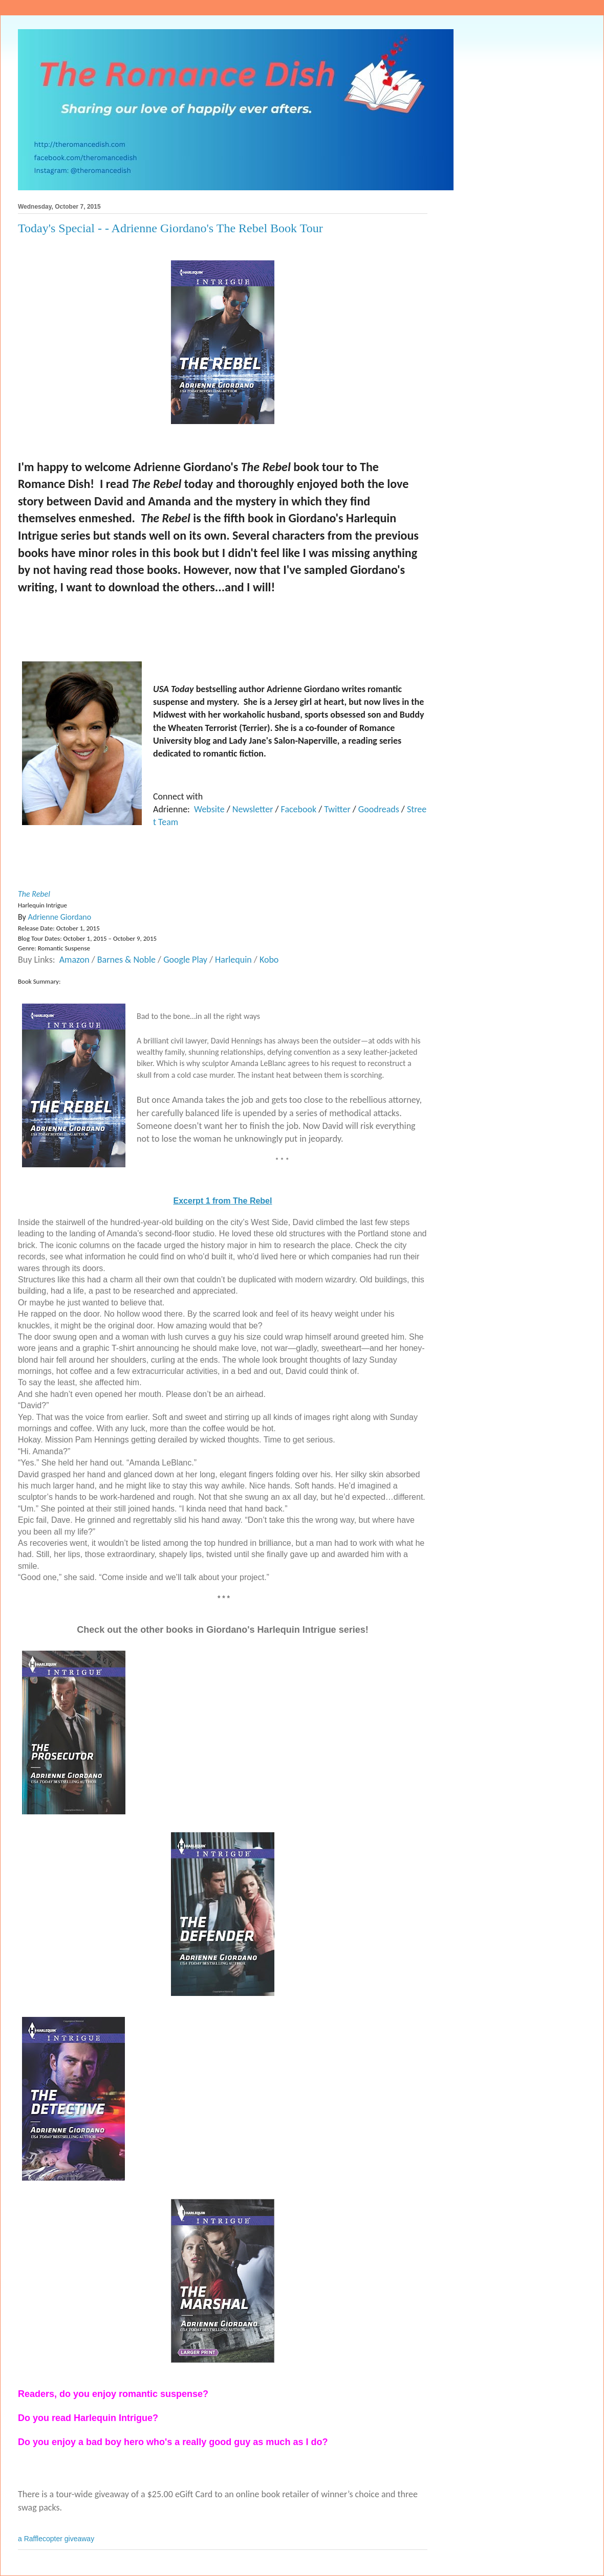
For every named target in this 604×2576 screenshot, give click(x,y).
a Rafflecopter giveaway (56, 2539)
